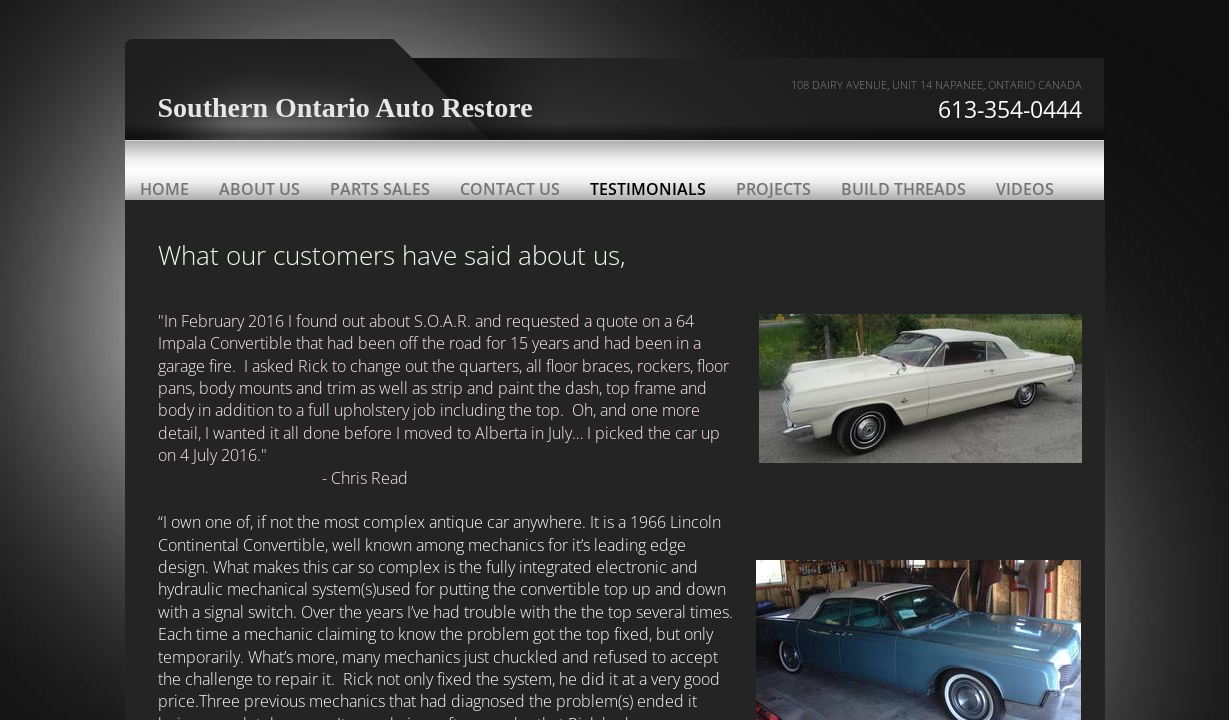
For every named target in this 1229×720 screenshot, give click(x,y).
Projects (773, 189)
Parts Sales (380, 189)
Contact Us (510, 189)
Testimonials (648, 189)
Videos (1025, 189)
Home (164, 189)
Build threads (903, 189)
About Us (259, 189)
